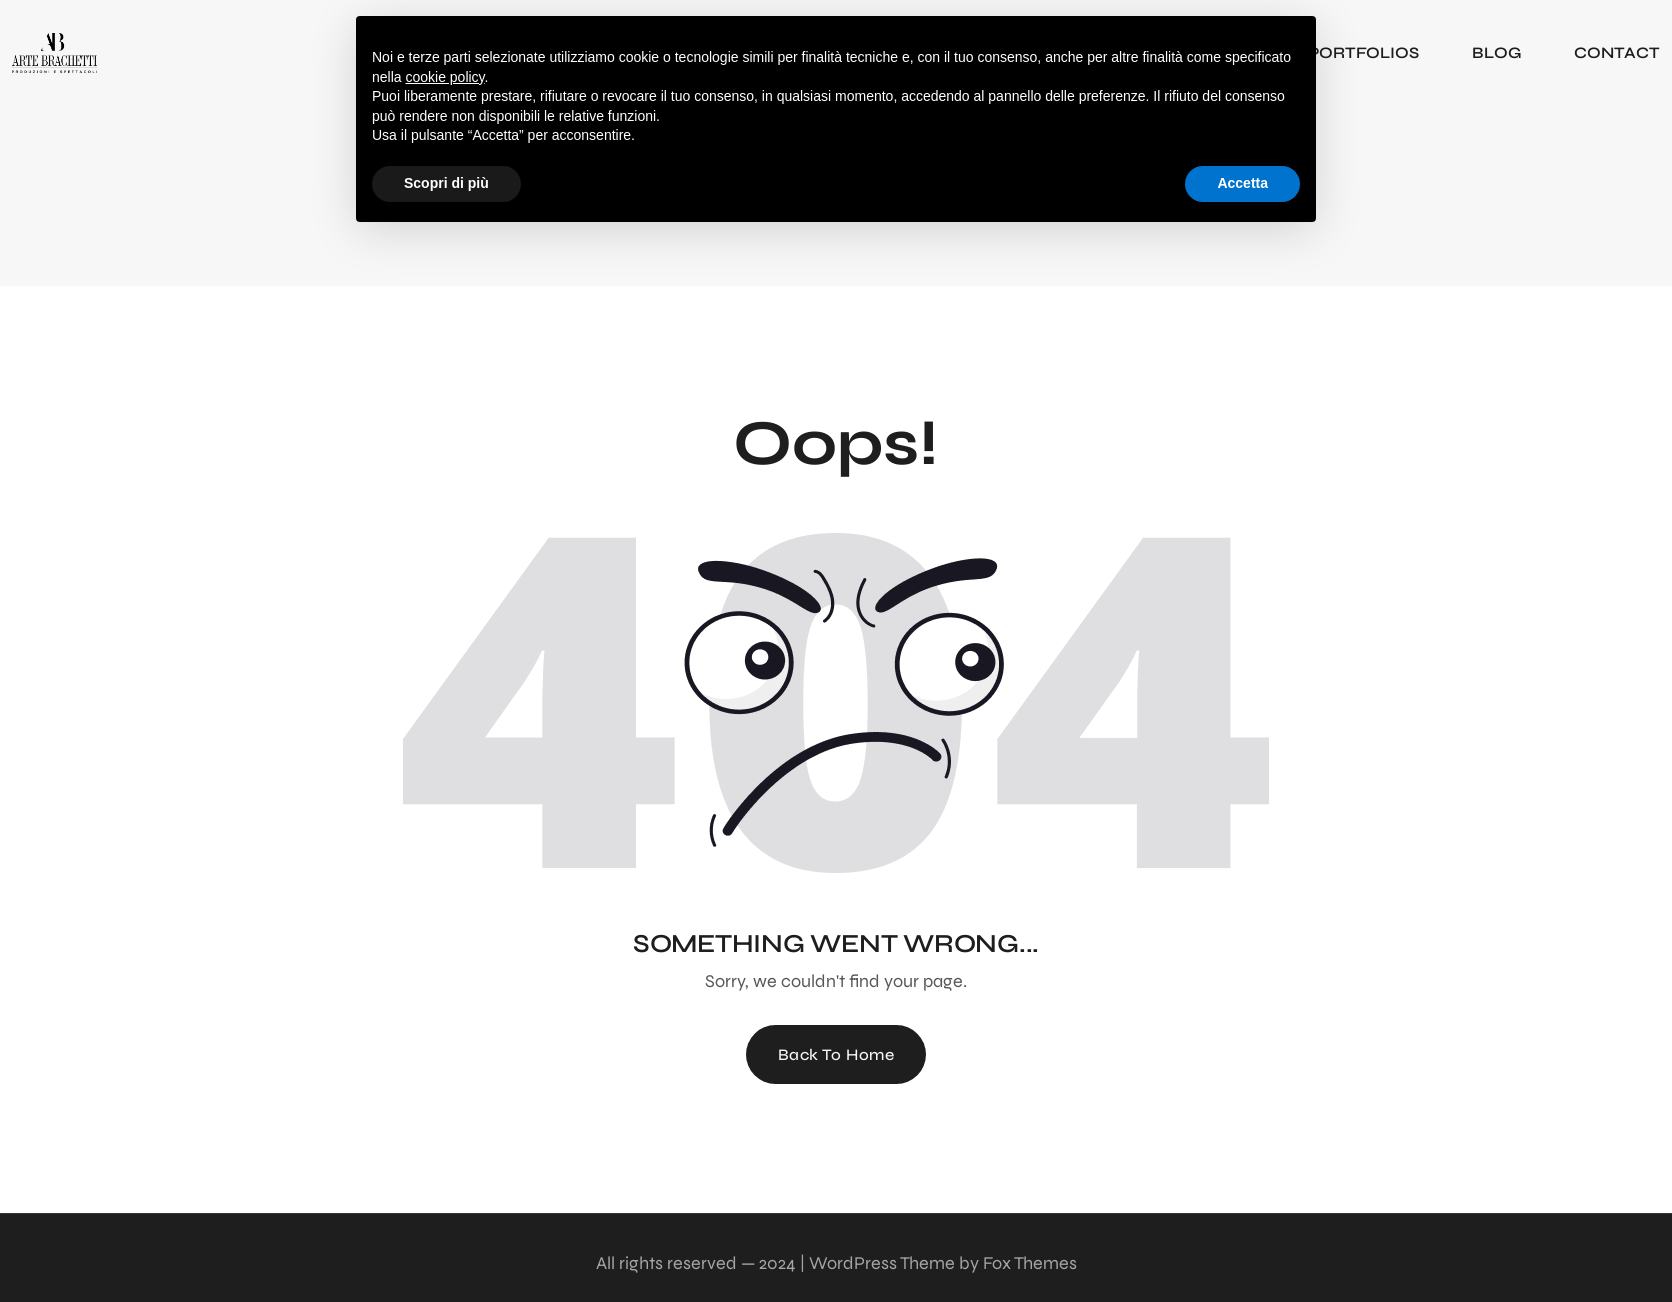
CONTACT (1617, 52)
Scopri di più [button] (446, 183)
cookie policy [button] (444, 77)
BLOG (1496, 52)
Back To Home (836, 1054)
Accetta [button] (1242, 183)
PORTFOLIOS (1363, 52)
